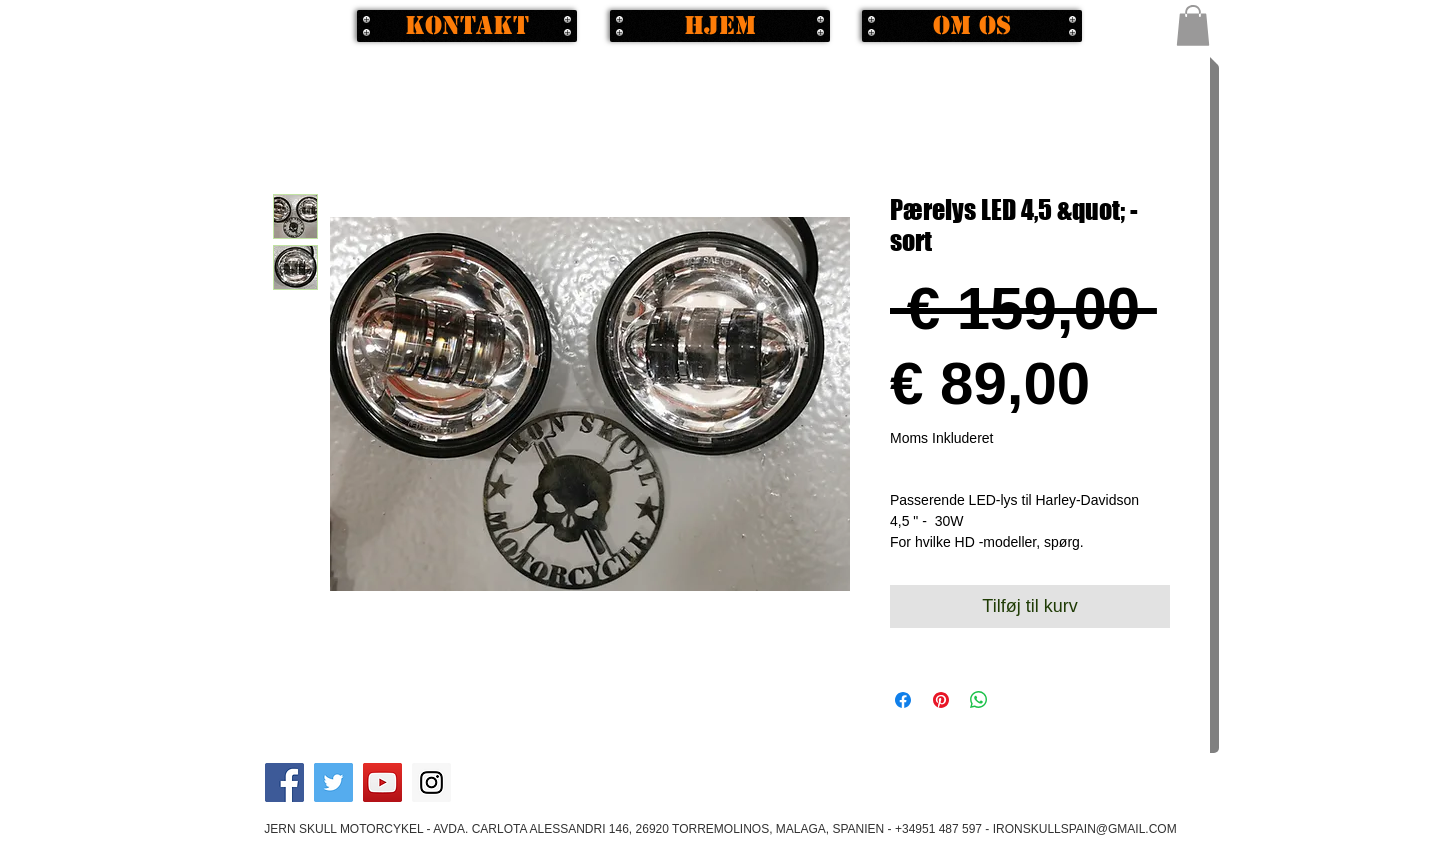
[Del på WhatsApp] (979, 700)
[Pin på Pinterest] (941, 700)
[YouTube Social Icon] (382, 782)
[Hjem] (720, 26)
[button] (1193, 25)
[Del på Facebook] (903, 700)
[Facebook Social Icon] (284, 782)
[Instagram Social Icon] (431, 782)
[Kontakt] (467, 26)
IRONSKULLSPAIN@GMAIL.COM (1085, 829)
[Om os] (972, 26)
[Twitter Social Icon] (333, 782)
